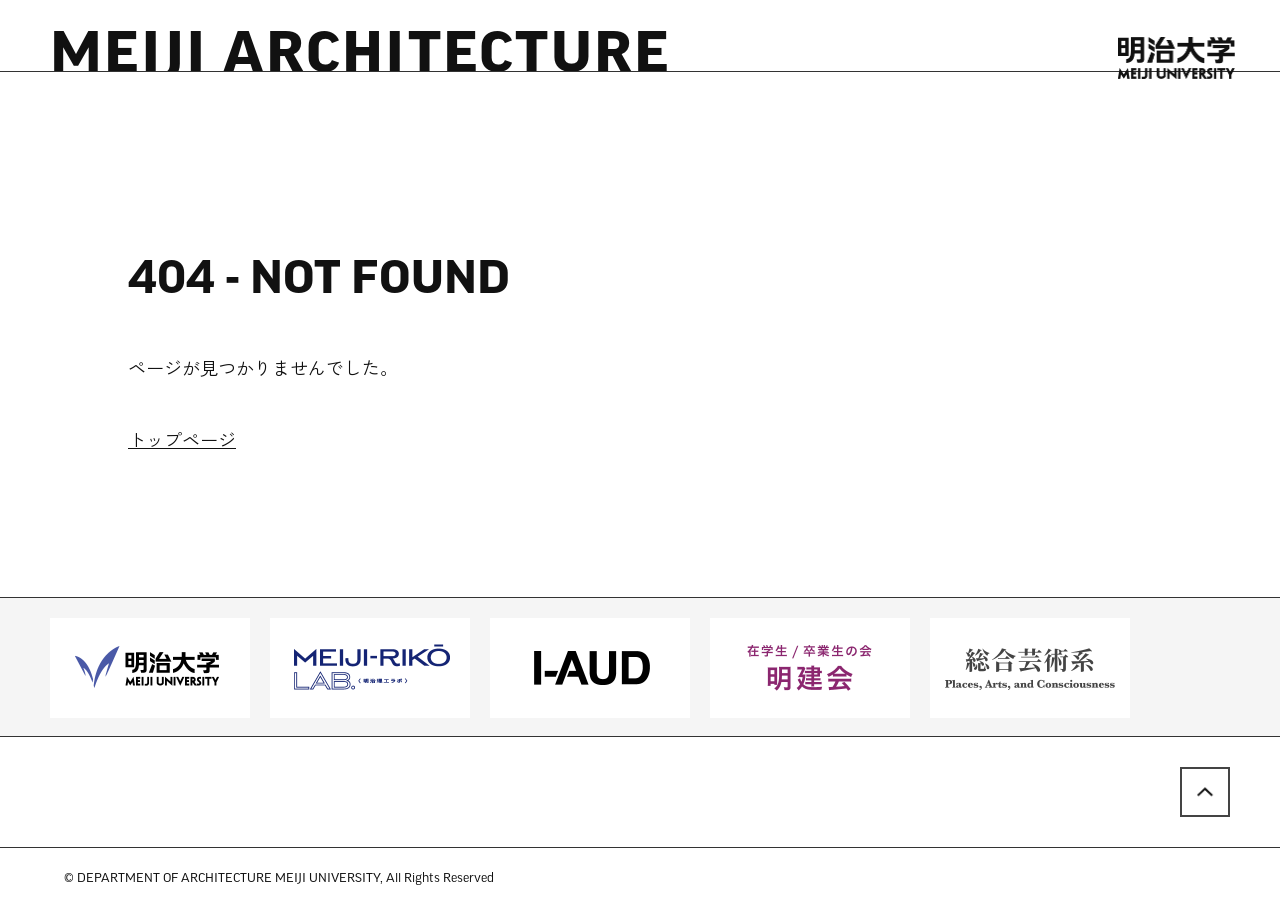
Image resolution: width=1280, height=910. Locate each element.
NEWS (151, 124)
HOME (75, 124)
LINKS (603, 124)
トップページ (182, 442)
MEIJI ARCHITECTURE (360, 58)
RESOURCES (252, 124)
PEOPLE (360, 124)
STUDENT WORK (486, 124)
